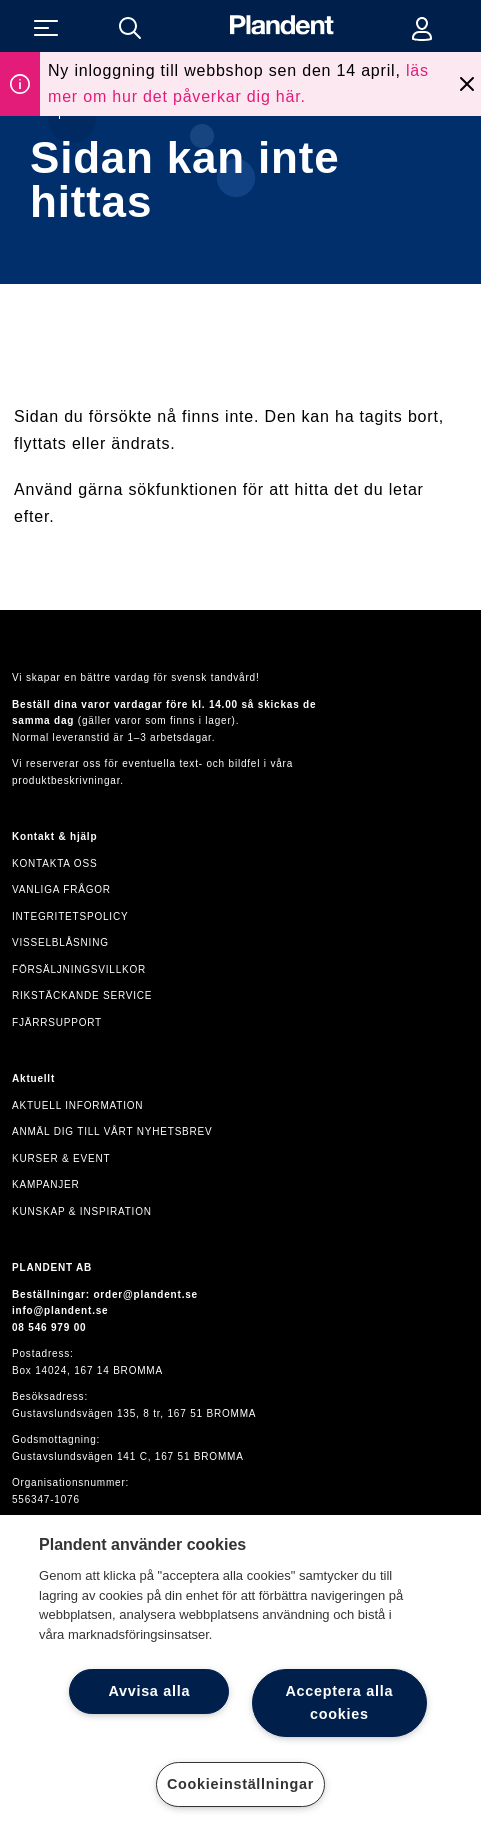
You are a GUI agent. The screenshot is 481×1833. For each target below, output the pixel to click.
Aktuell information (77, 1105)
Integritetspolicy (70, 916)
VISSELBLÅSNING (60, 942)
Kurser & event (61, 1158)
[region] (240, 1674)
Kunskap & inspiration (82, 1211)
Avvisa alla (149, 1691)
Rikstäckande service (82, 995)
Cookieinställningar (240, 1784)
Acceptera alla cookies (339, 1702)
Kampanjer (46, 1184)
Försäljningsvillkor (79, 969)
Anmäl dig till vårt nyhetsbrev (112, 1131)
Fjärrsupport (57, 1022)
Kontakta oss (54, 863)
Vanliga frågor (61, 889)
